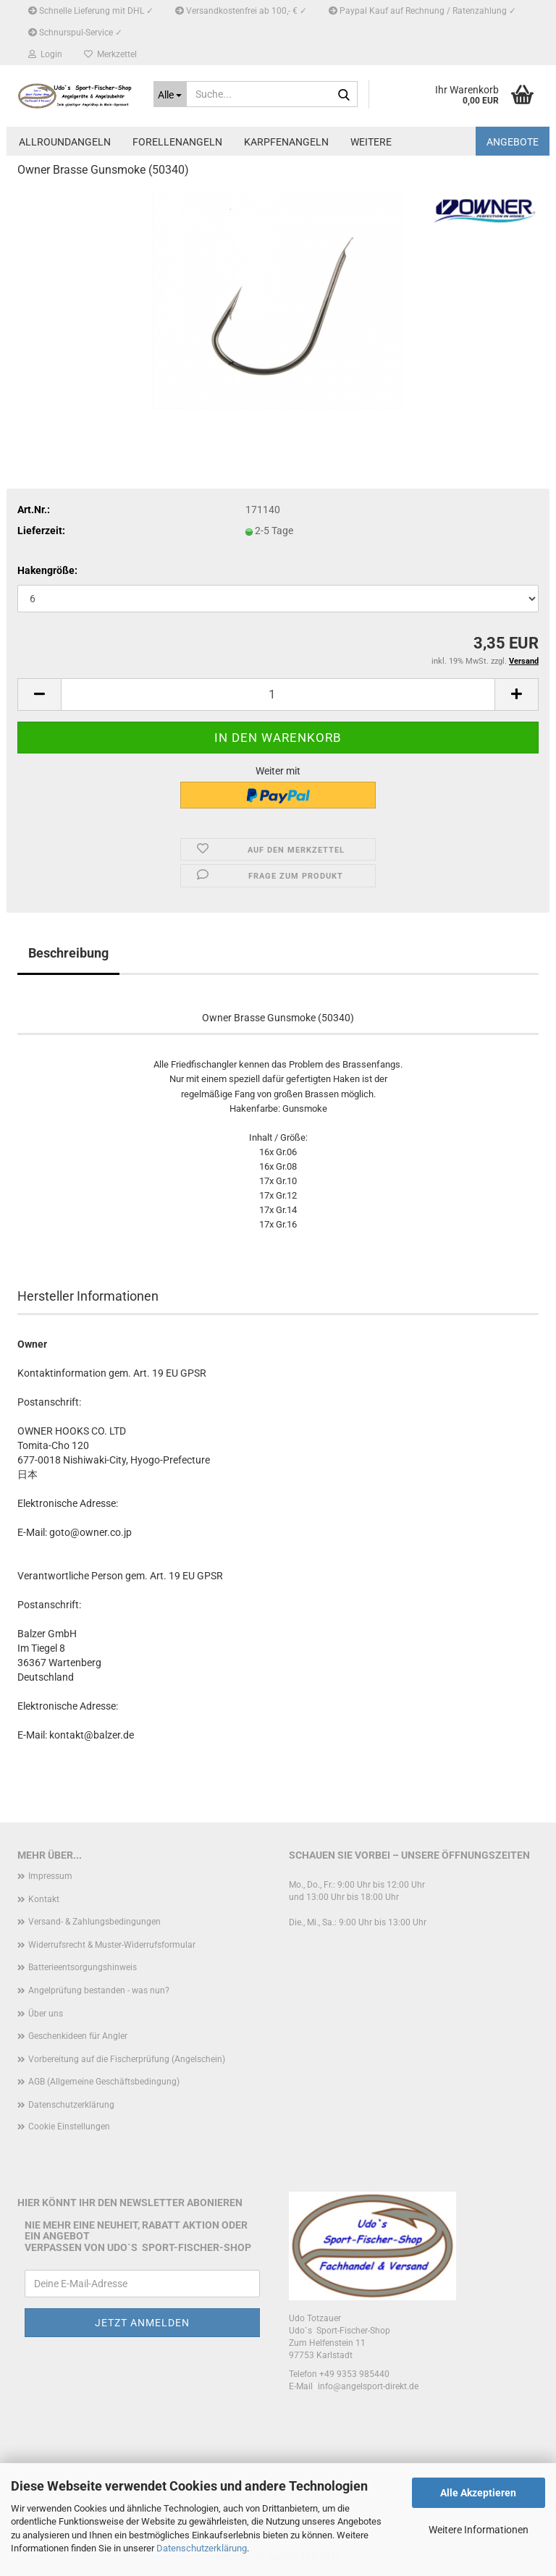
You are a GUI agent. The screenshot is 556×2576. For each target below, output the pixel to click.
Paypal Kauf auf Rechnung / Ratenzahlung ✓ (422, 11)
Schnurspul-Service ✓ (75, 33)
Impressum (50, 1876)
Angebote (512, 142)
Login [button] (45, 54)
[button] (39, 694)
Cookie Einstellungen (69, 2126)
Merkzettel (110, 54)
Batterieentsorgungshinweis (82, 1967)
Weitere (371, 142)
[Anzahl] (278, 694)
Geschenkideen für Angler (77, 2036)
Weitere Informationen (478, 2529)
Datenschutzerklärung (201, 2548)
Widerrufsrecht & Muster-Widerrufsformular (111, 1945)
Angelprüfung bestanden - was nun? (98, 1990)
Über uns (45, 2014)
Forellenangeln (177, 142)
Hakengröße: (47, 570)
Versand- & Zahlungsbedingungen (94, 1922)
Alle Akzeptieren (478, 2493)
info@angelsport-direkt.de (368, 2386)
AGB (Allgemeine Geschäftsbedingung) (104, 2082)
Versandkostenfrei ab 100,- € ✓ (241, 11)
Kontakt (43, 1899)
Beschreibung (68, 952)
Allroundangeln (65, 142)
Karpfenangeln (286, 142)
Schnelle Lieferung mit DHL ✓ (90, 11)
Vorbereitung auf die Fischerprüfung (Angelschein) (126, 2059)
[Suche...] (170, 94)
